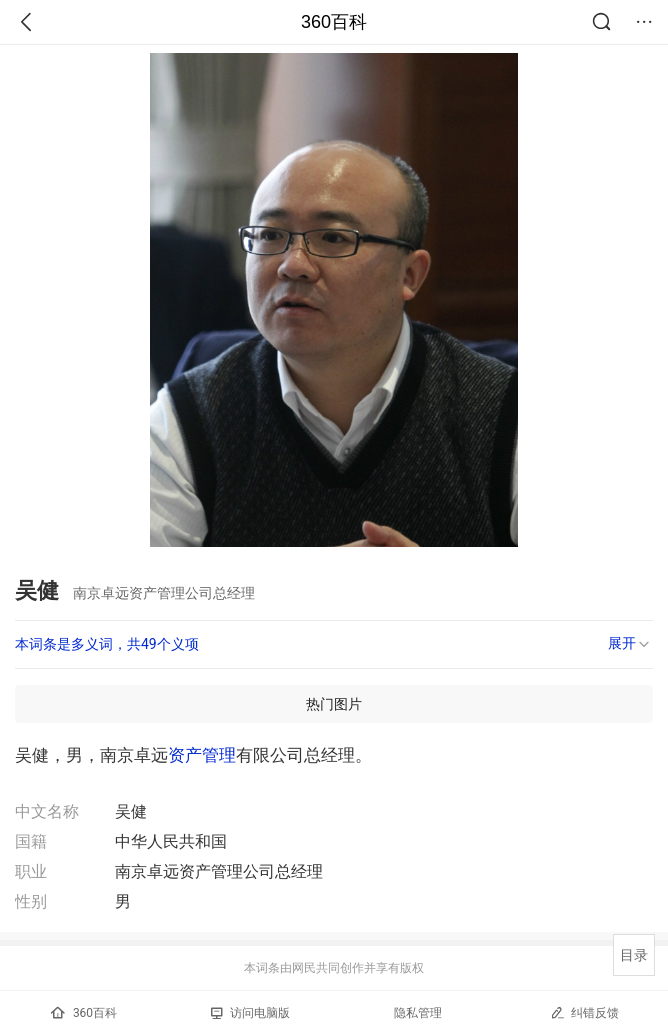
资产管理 (202, 755)
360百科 (334, 22)
